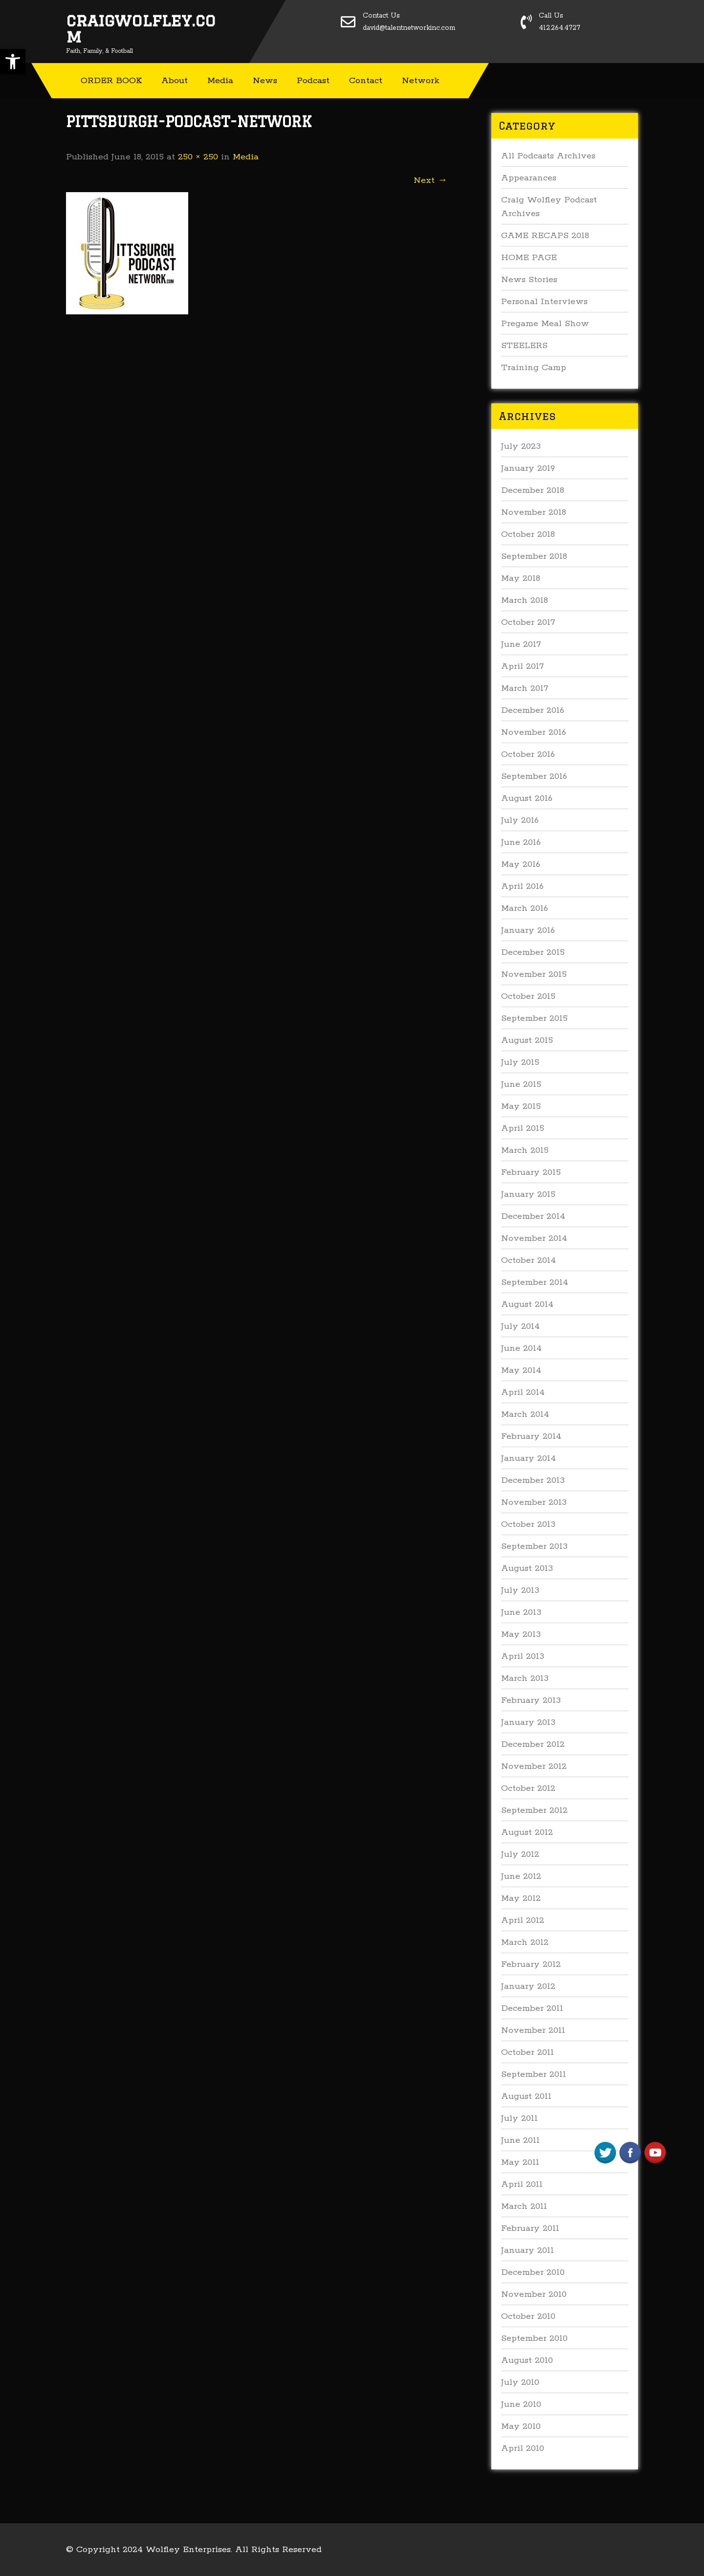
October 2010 (528, 2316)
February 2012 (531, 1964)
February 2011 (530, 2228)
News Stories (529, 279)
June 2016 (521, 842)
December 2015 (533, 952)
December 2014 (533, 1216)
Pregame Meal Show (545, 323)
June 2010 (521, 2404)
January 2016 (528, 930)
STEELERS (524, 345)
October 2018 (528, 534)
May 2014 (521, 1370)
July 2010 (520, 2382)
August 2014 (527, 1304)
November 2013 (534, 1502)
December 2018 (532, 490)
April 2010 (522, 2448)
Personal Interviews (544, 301)
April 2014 (523, 1392)
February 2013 (531, 1700)
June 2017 (521, 644)
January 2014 (528, 1458)
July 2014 (520, 1326)
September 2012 (534, 1810)
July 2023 (521, 446)
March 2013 (525, 1678)
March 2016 (524, 908)
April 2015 (522, 1128)
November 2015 (534, 974)
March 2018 (524, 600)
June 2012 (521, 1876)
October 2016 (528, 754)
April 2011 (522, 2184)
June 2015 (521, 1084)
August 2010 (527, 2360)
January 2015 (528, 1194)
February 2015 (531, 1172)
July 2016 (520, 820)
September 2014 (534, 1282)
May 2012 (521, 1898)
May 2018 (520, 578)
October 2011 (527, 2052)
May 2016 (520, 864)
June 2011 (520, 2140)
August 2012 (527, 1832)
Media (220, 80)
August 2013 (527, 1568)
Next (430, 180)
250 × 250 (198, 157)
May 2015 (521, 1106)
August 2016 (526, 798)
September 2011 (533, 2074)
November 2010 (534, 2294)
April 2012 (522, 1920)
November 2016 (533, 732)
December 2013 (533, 1480)
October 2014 (528, 1260)
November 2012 (534, 1766)
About (174, 80)
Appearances (528, 178)
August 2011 (526, 2096)
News (265, 80)
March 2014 (525, 1414)
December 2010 (533, 2272)
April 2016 (522, 886)
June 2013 (521, 1612)
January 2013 (528, 1722)
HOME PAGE (529, 257)
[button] (12, 61)
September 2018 (534, 556)
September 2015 (534, 1018)
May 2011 (520, 2162)
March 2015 (525, 1150)
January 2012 (528, 1986)
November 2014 (534, 1238)
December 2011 (532, 2008)
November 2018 (533, 512)
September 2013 (534, 1546)
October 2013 (528, 1524)
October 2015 (528, 996)
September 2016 (534, 776)
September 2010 (534, 2338)
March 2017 (524, 688)
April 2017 (522, 666)
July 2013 (520, 1590)
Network (421, 80)
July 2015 (520, 1062)
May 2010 (521, 2426)
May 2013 (521, 1634)
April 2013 (522, 1656)
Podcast (313, 80)
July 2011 (519, 2118)
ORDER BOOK (111, 80)
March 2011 (524, 2206)
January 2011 (527, 2250)
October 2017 (528, 622)
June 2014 (521, 1348)
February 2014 (531, 1436)
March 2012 (525, 1942)
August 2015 (527, 1040)
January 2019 (528, 468)
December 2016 (532, 710)
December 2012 (533, 1744)
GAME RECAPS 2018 (545, 235)
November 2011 (533, 2030)
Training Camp (533, 367)
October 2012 (528, 1788)
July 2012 (520, 1854)
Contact (365, 80)
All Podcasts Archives (548, 156)
